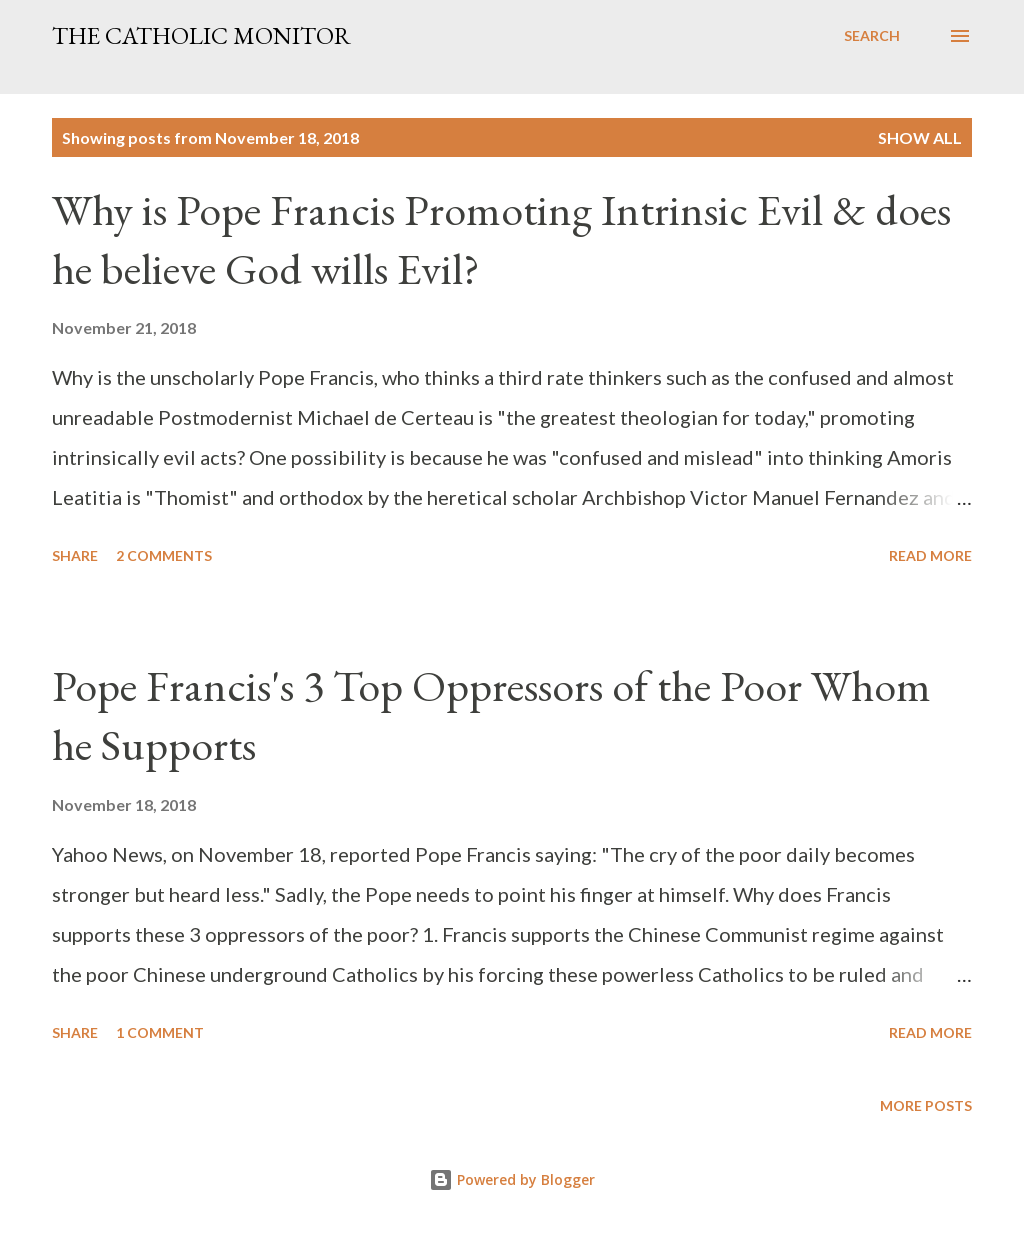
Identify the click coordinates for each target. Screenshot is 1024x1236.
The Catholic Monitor (201, 35)
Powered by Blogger (512, 1179)
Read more (930, 555)
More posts (926, 1105)
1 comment (160, 1032)
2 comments (164, 555)
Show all (920, 137)
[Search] (872, 36)
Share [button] (75, 555)
